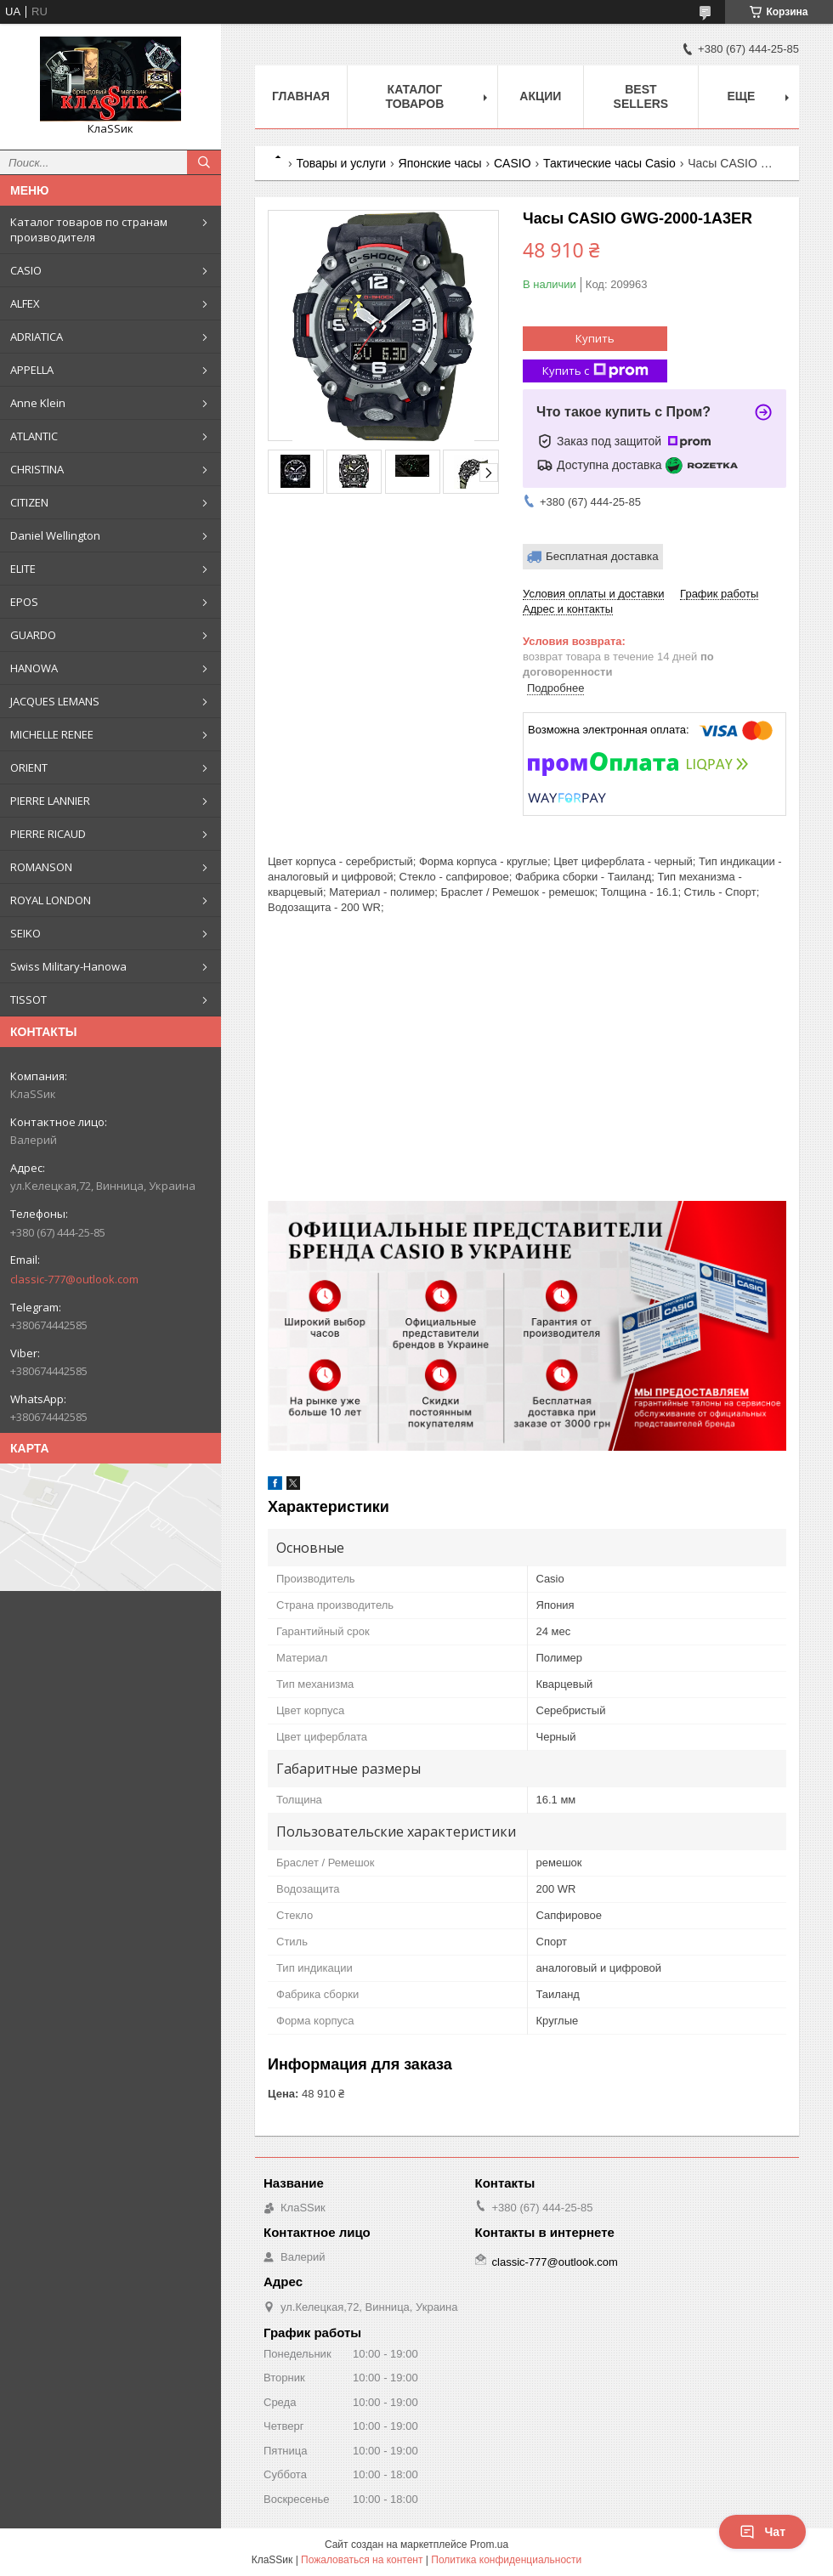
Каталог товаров (414, 96)
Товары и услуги (341, 163)
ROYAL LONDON (50, 900)
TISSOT (28, 999)
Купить (595, 338)
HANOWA (34, 668)
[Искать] (204, 162)
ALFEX (25, 303)
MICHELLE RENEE (52, 734)
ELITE (23, 568)
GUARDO (33, 635)
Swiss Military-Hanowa (68, 966)
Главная (301, 96)
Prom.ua (489, 2545)
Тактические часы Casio (609, 163)
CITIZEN (29, 502)
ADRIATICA (36, 336)
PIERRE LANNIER (50, 800)
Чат (762, 2531)
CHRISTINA (37, 469)
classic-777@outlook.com (74, 1279)
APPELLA (32, 369)
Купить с (595, 371)
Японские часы (440, 163)
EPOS (24, 601)
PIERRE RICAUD (48, 833)
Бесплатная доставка (602, 556)
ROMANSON (41, 867)
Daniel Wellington (55, 535)
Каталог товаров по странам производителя (88, 229)
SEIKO (25, 933)
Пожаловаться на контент (361, 2560)
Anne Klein (37, 402)
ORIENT (29, 767)
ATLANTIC (34, 436)
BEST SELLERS (641, 96)
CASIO (26, 270)
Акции (540, 96)
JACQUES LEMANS (54, 701)
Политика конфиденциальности (506, 2560)
